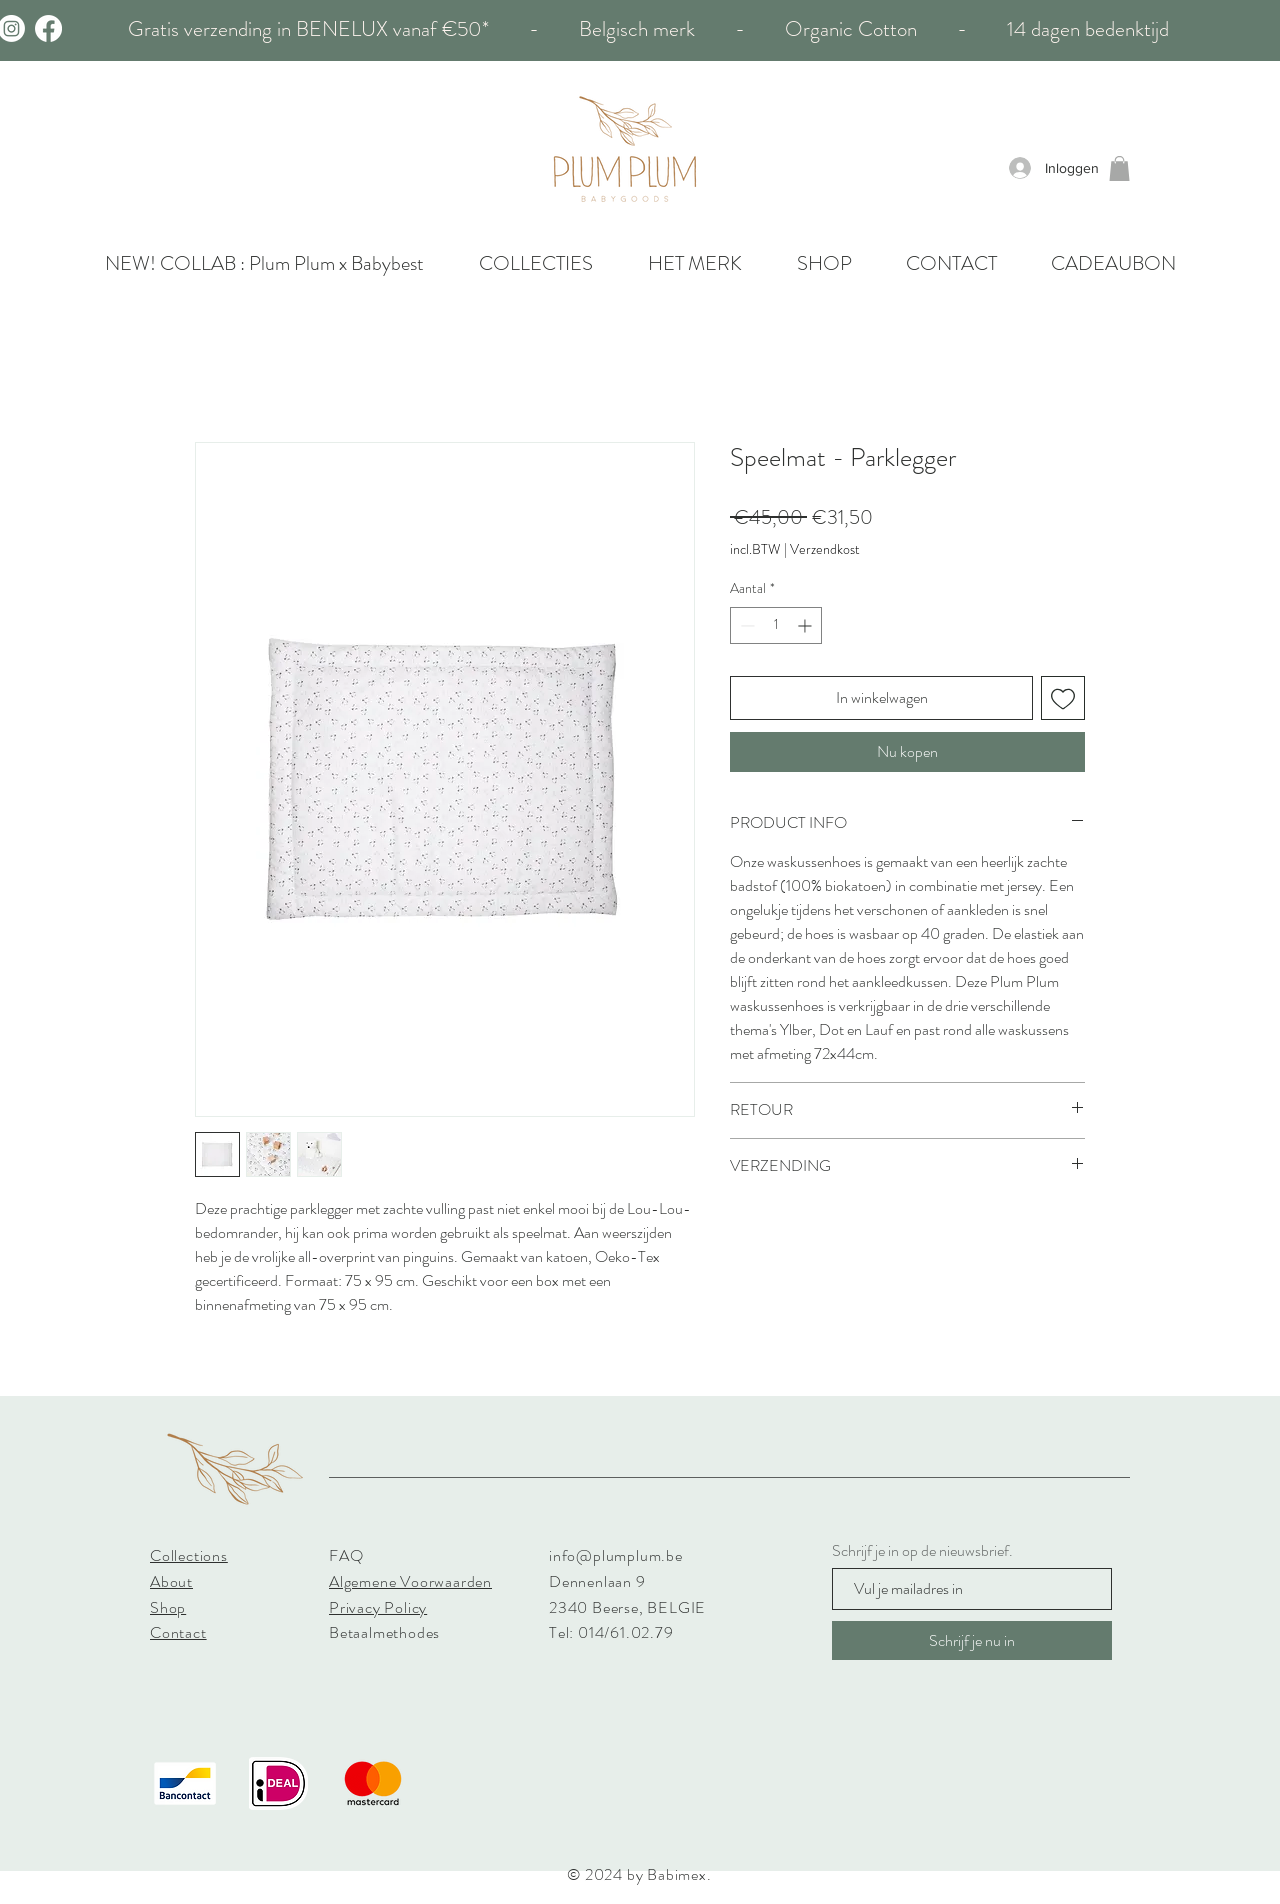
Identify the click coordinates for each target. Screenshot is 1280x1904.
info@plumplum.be (616, 1555)
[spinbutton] (776, 625)
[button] (1119, 168)
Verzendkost (825, 549)
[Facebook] (48, 28)
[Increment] (806, 625)
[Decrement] (745, 625)
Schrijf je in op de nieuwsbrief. (922, 1551)
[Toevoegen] (1063, 698)
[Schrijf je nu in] (972, 1640)
